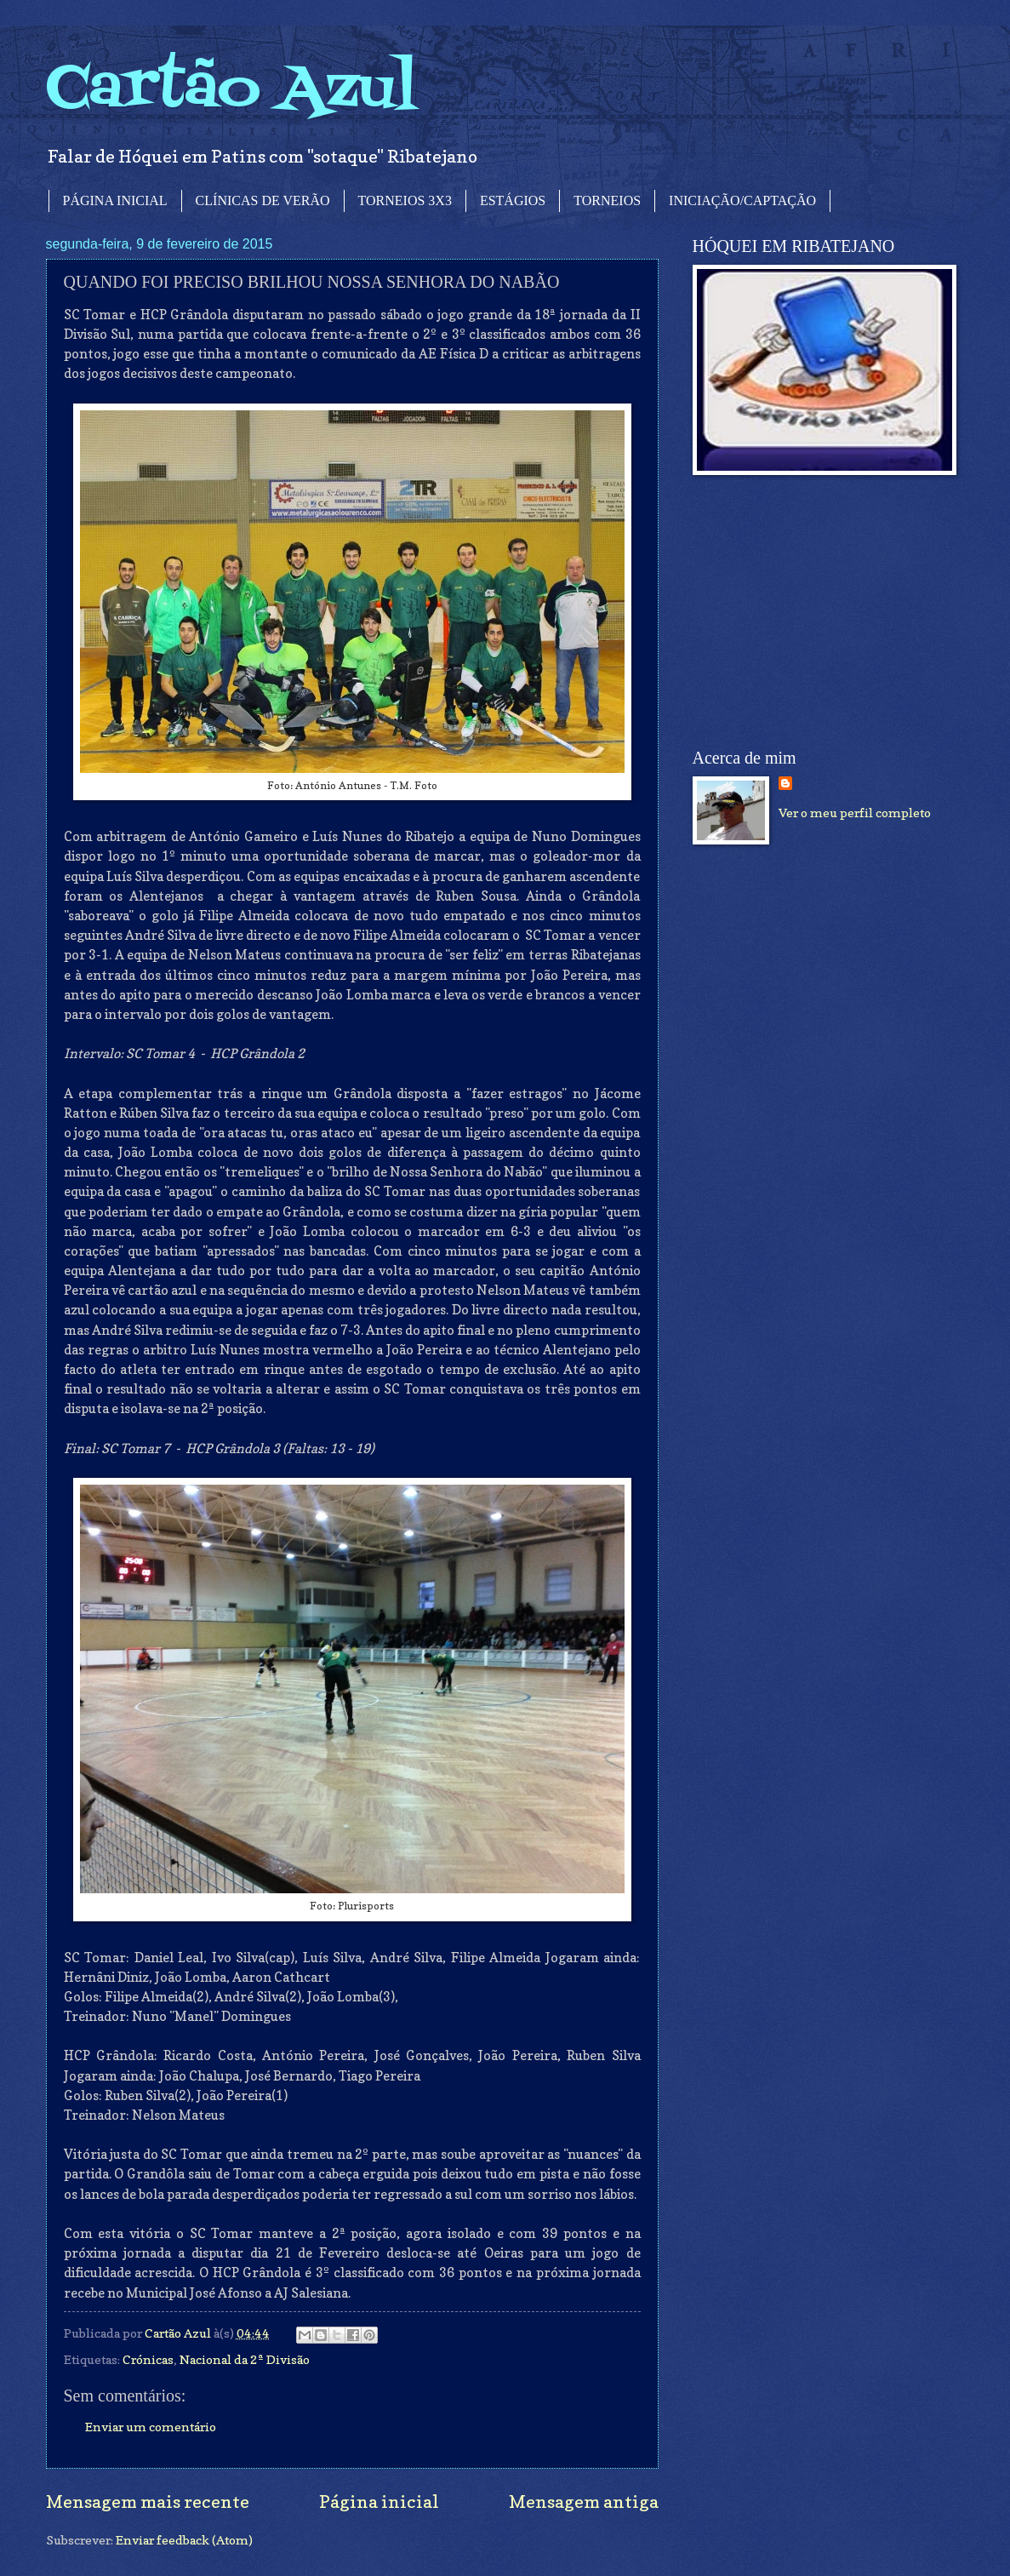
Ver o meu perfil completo (855, 812)
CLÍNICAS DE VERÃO (263, 200)
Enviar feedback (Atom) (184, 2540)
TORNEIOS (607, 200)
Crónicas (148, 2359)
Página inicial (379, 2501)
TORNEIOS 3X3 (405, 200)
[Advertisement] (820, 612)
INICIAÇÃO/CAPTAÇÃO (742, 200)
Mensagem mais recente (147, 2501)
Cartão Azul (231, 89)
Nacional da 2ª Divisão (245, 2359)
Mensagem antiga (584, 2501)
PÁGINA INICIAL (115, 200)
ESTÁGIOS (512, 200)
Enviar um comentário (150, 2426)
